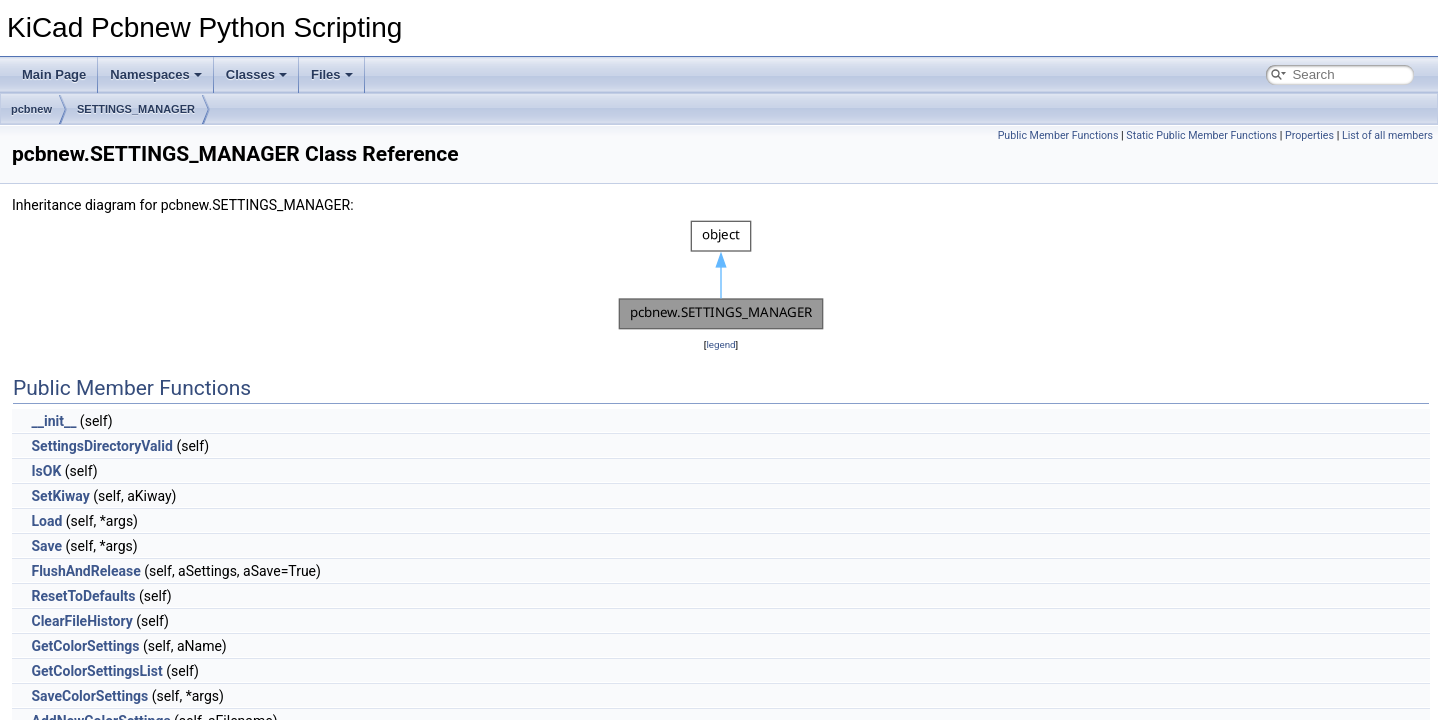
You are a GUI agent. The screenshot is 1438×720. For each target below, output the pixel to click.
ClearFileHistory (81, 621)
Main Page (54, 74)
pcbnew (31, 109)
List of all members (1387, 135)
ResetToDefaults (83, 596)
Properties (1309, 135)
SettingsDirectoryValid (101, 446)
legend (720, 344)
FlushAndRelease (85, 571)
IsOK (46, 471)
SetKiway (60, 496)
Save (46, 546)
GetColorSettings (85, 646)
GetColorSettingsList (96, 671)
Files (332, 74)
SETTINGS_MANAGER (136, 109)
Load (46, 521)
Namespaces (156, 74)
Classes (256, 74)
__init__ (53, 421)
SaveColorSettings (89, 696)
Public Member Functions (1058, 135)
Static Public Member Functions (1201, 135)
